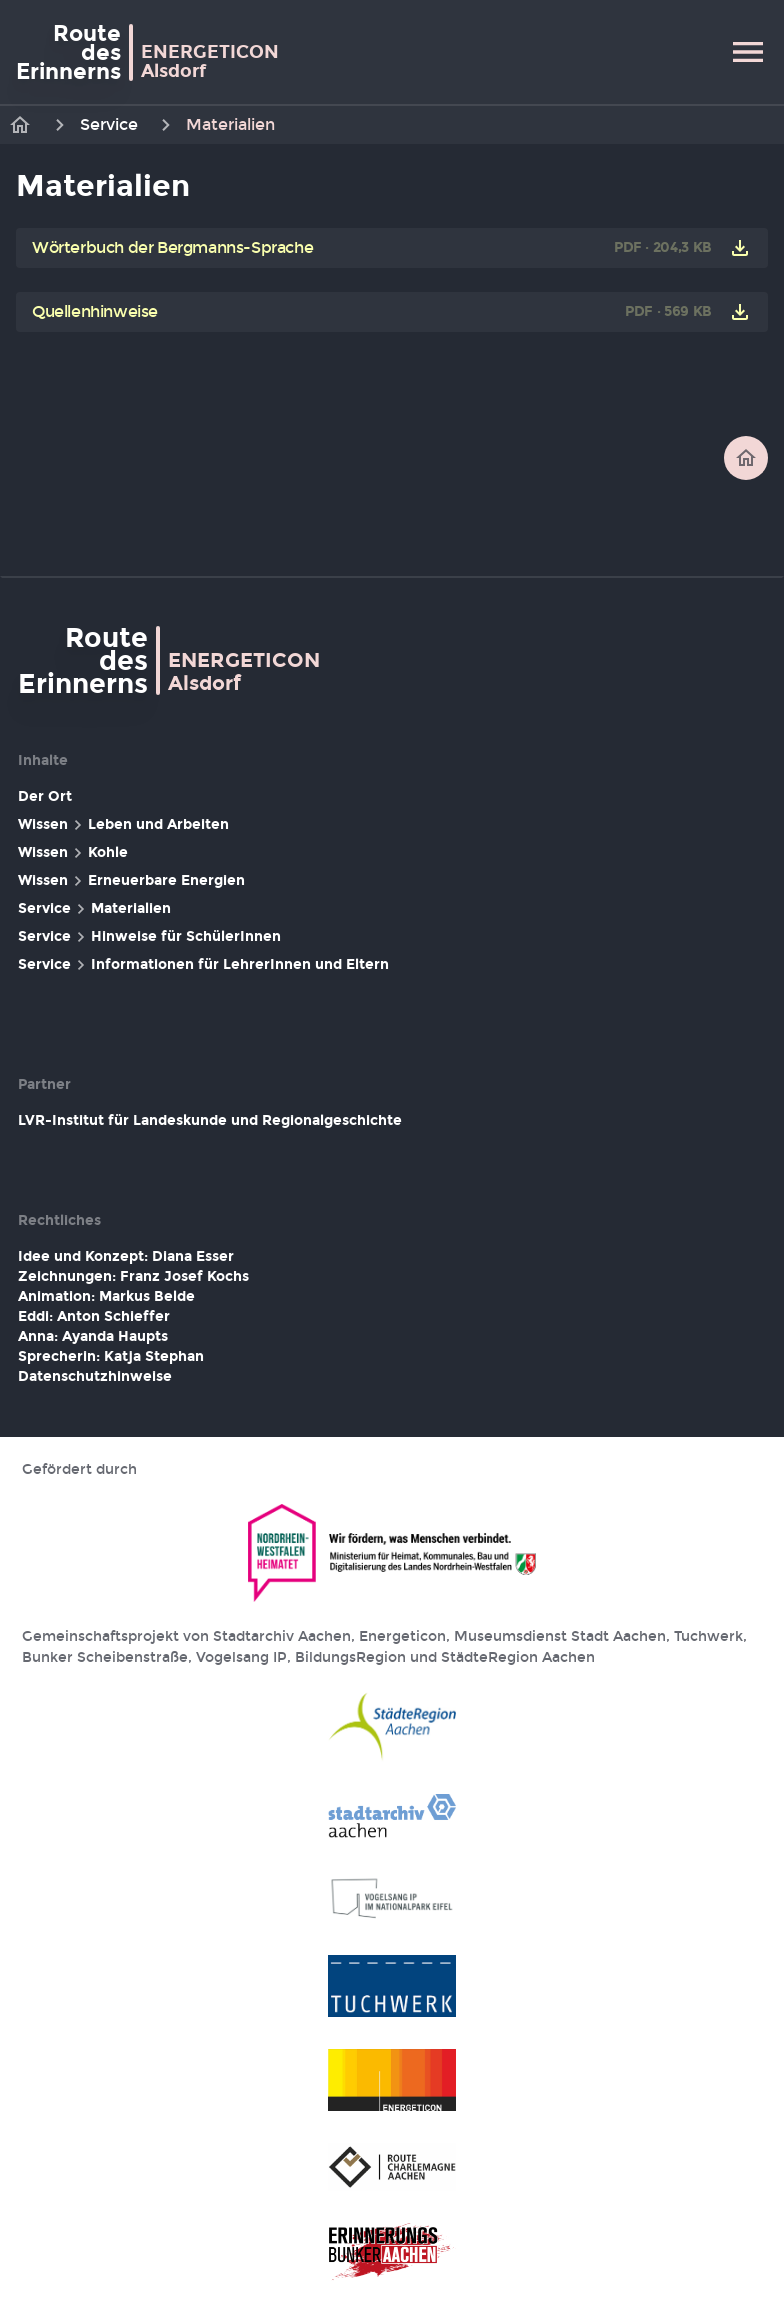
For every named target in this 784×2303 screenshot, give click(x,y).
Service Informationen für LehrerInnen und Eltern (203, 965)
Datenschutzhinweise (95, 1376)
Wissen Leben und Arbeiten (123, 825)
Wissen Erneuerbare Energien (131, 881)
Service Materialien (94, 909)
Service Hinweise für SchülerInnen (149, 937)
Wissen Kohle (73, 853)
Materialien (230, 124)
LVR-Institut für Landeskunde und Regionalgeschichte (210, 1120)
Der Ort (45, 796)
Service (109, 124)
